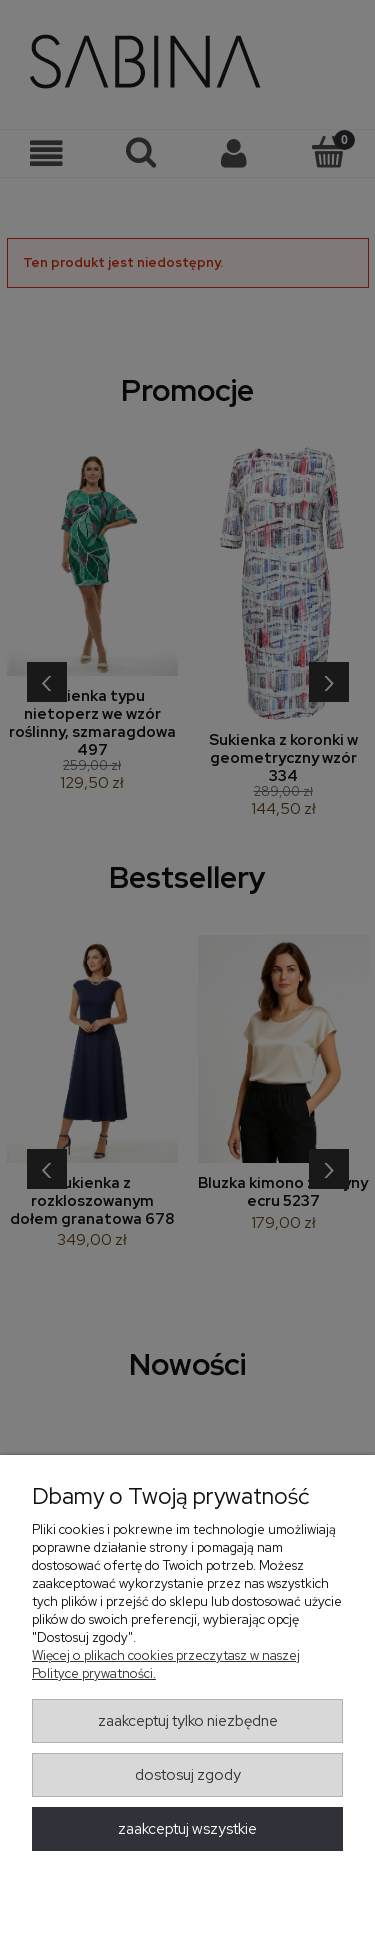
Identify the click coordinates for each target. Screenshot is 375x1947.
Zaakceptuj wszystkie (187, 1829)
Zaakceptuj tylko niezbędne (188, 1721)
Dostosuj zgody (188, 1775)
